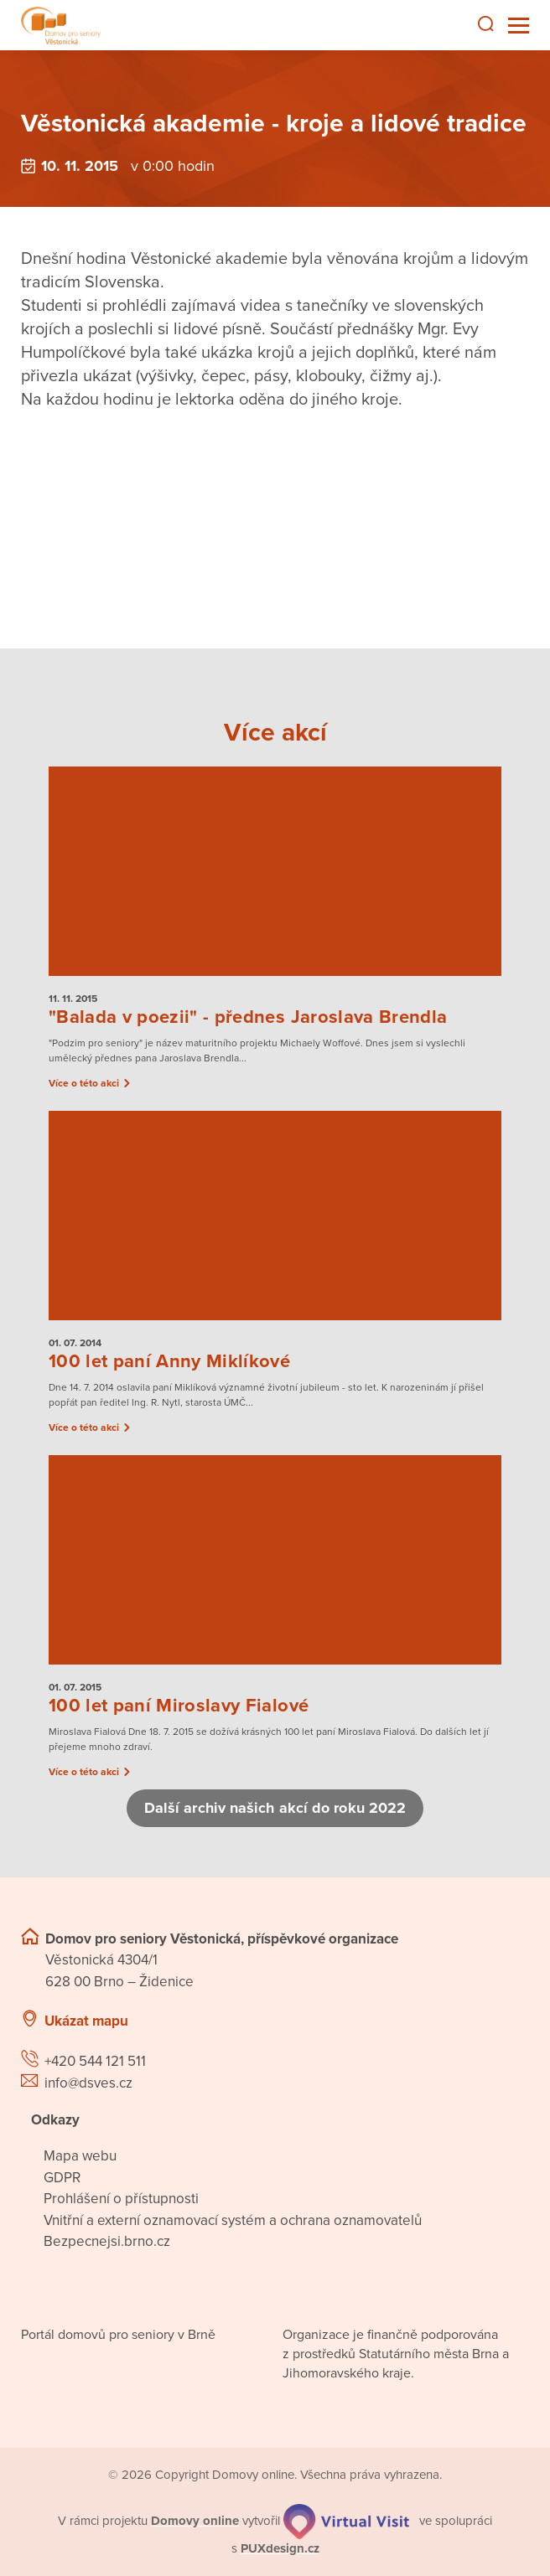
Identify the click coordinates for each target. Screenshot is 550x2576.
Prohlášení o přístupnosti (121, 2198)
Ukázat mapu (86, 2021)
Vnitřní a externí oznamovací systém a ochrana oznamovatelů (233, 2220)
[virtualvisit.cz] (346, 2520)
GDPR (62, 2177)
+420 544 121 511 (95, 2061)
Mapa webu (80, 2156)
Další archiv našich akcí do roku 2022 (275, 1808)
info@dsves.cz (88, 2083)
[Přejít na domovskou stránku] (61, 25)
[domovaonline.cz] (195, 2520)
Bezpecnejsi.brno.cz (107, 2241)
